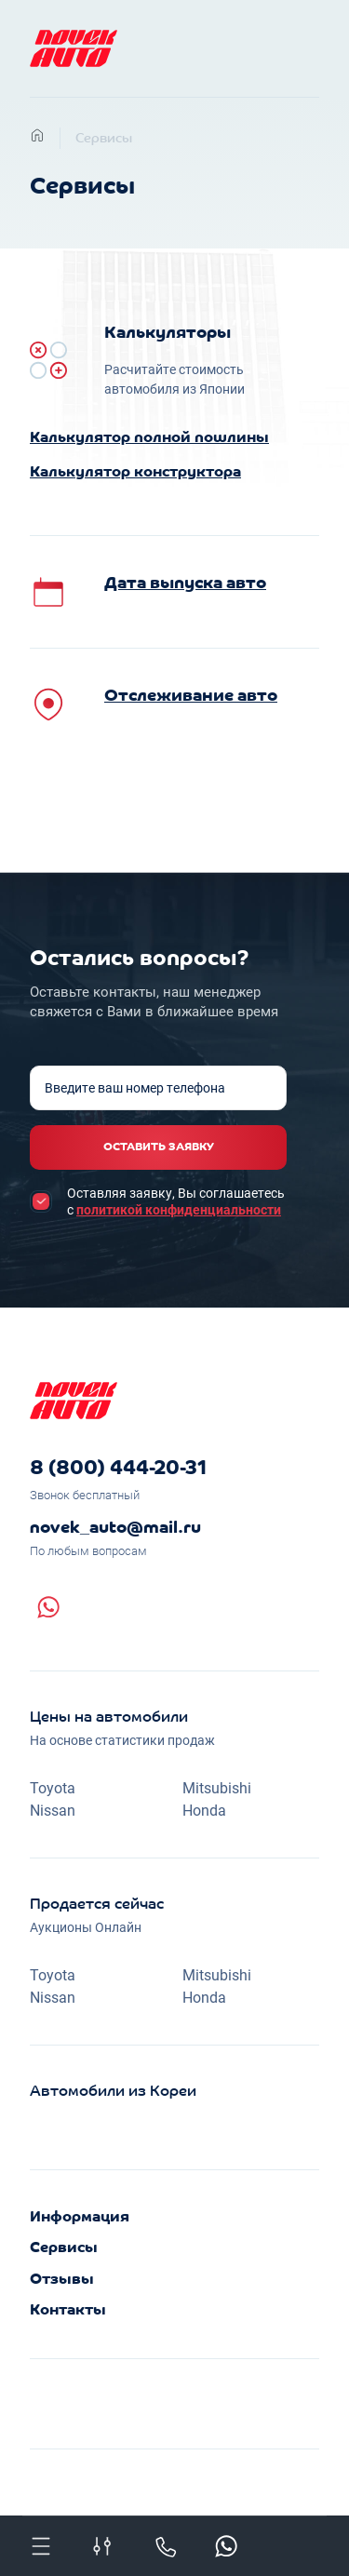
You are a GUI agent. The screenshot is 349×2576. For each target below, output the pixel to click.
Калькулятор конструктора (135, 472)
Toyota (52, 1787)
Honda (204, 1809)
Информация (79, 2217)
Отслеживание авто (190, 696)
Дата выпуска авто (185, 584)
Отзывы (62, 2280)
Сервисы (103, 139)
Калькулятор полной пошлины (149, 438)
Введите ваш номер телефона (135, 1087)
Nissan (52, 1809)
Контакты (68, 2310)
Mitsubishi (216, 1787)
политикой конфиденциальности (178, 1209)
